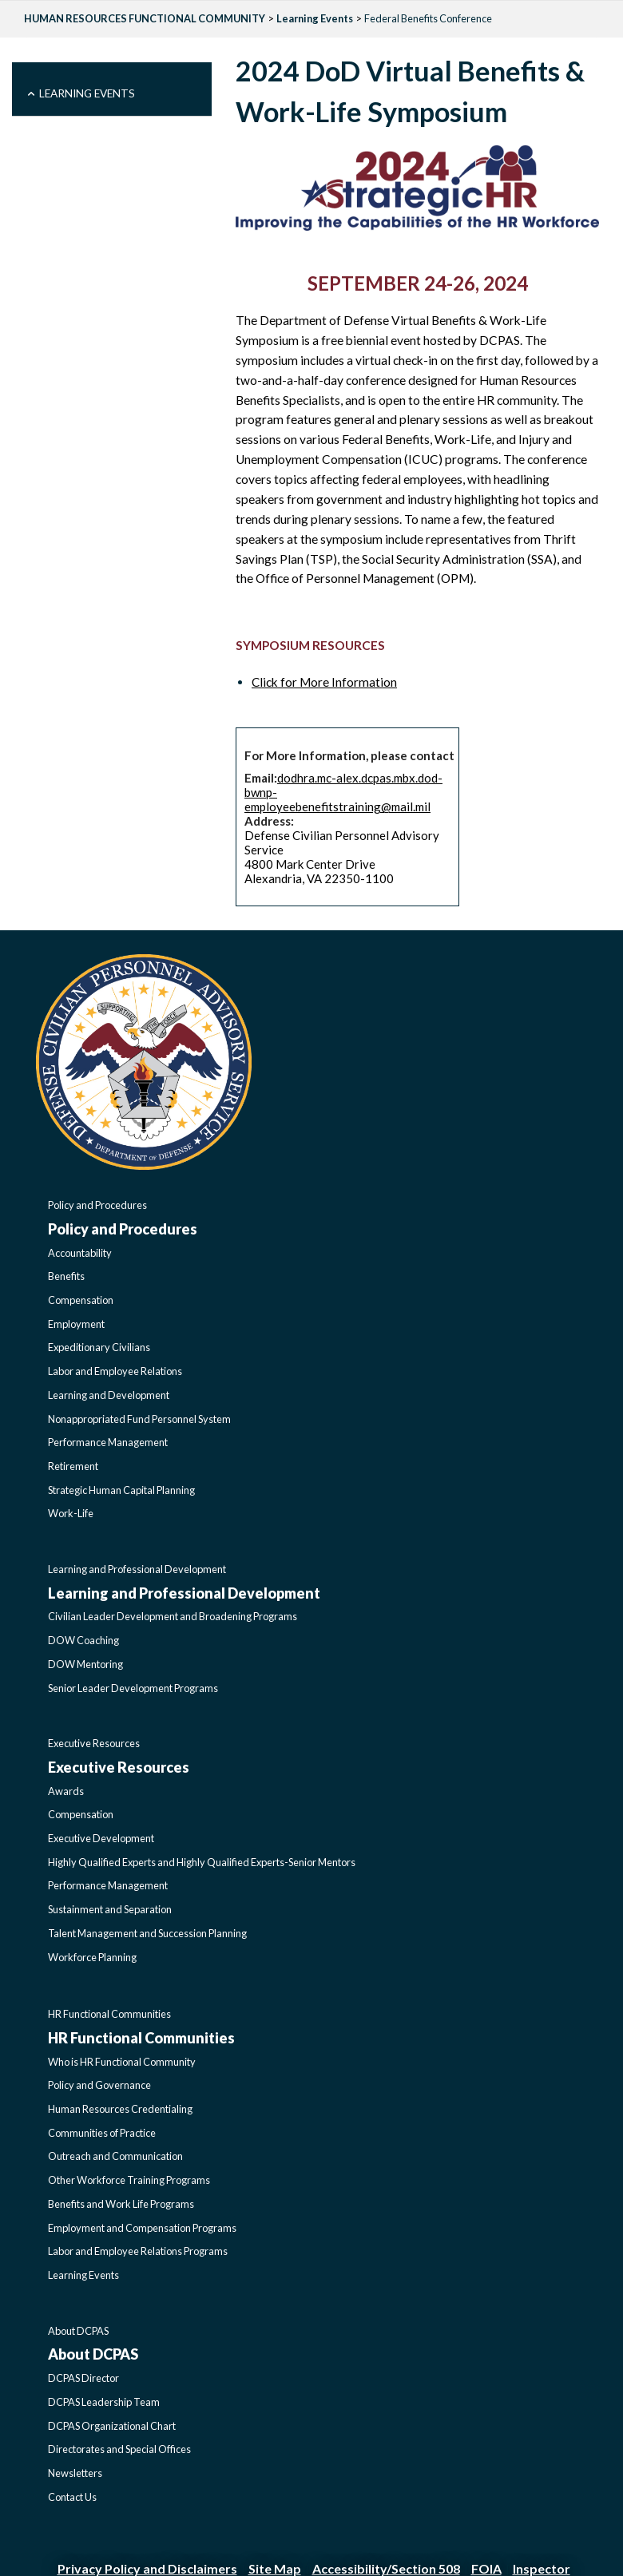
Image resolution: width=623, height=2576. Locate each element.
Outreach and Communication (115, 2156)
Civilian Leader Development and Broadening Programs (172, 1616)
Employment (76, 1324)
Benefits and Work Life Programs (121, 2204)
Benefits (66, 1276)
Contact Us (72, 2497)
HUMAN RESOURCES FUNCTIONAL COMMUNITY (144, 18)
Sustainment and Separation (110, 1909)
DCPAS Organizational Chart (112, 2425)
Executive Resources (94, 1743)
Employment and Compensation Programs (142, 2227)
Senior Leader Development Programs (133, 1688)
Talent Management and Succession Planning (147, 1933)
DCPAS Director (83, 2378)
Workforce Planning (92, 1957)
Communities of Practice (102, 2132)
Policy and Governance (99, 2085)
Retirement (73, 1466)
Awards (66, 1791)
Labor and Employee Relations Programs (138, 2251)
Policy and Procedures (97, 1205)
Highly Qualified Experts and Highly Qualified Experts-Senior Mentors (201, 1862)
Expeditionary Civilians (99, 1347)
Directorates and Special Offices (119, 2449)
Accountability (80, 1252)
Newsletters (75, 2473)
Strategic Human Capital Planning (121, 1490)
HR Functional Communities (109, 2013)
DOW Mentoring (85, 1664)
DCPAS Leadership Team (104, 2402)
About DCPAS (78, 2330)
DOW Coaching (83, 1640)
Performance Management (108, 1442)
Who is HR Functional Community (122, 2061)
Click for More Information (324, 682)
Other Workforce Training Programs (129, 2180)
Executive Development (101, 1838)
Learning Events (314, 18)
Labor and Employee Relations (115, 1371)
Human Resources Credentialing (120, 2108)
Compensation (80, 1300)
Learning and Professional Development (137, 1569)
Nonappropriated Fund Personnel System (139, 1419)
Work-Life (70, 1513)
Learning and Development (108, 1395)
